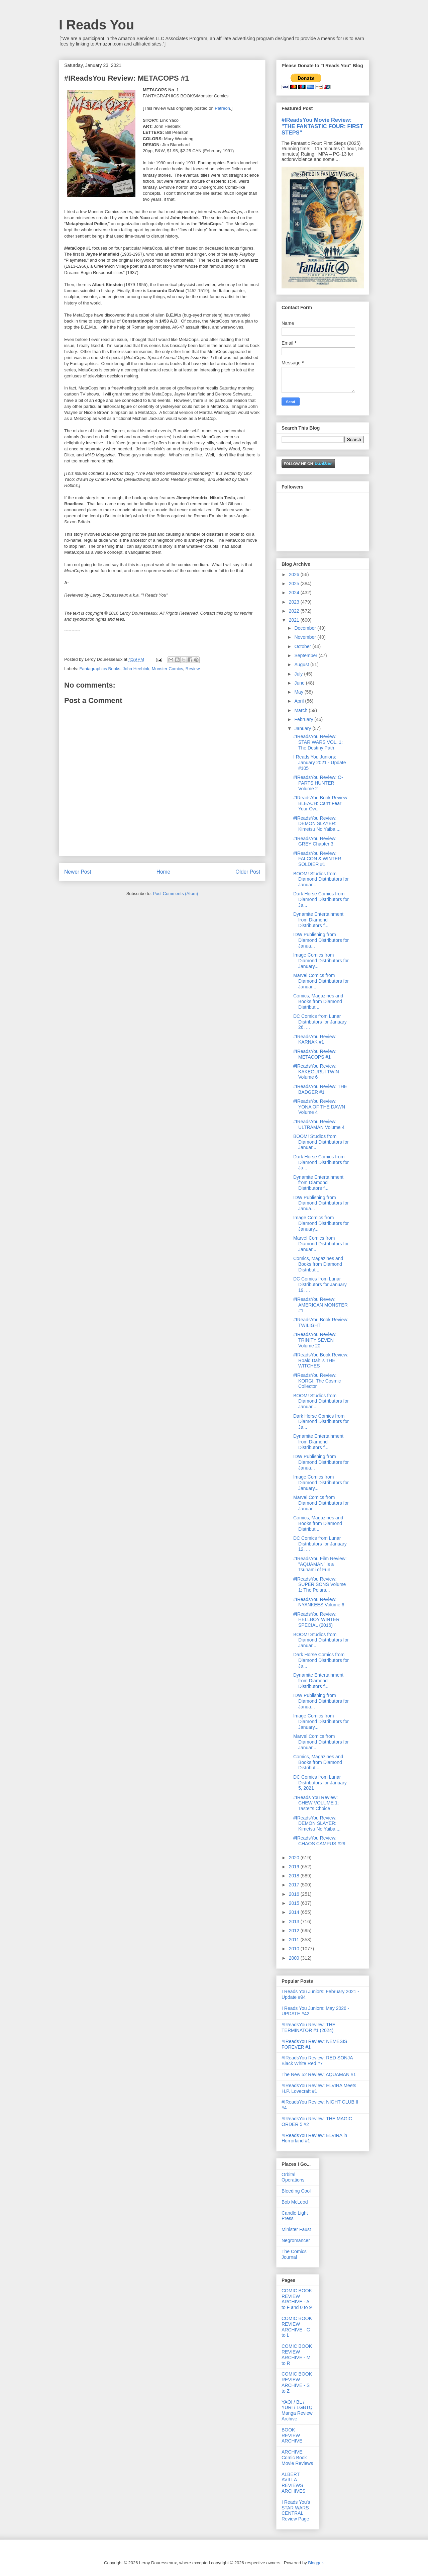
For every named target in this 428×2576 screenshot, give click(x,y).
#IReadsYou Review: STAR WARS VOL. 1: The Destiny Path (318, 742)
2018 (295, 1875)
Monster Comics (167, 668)
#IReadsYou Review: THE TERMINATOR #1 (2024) (308, 2027)
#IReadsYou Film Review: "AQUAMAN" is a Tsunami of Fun (320, 1564)
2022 (295, 611)
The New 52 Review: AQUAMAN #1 (319, 2074)
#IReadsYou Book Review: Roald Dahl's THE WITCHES (320, 1360)
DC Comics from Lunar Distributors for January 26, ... (320, 1021)
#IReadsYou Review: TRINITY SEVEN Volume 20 (314, 1340)
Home (163, 872)
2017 (295, 1884)
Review (193, 668)
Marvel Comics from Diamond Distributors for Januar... (321, 981)
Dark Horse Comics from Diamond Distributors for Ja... (321, 899)
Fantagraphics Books (100, 668)
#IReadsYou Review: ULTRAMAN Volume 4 (318, 1124)
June (300, 683)
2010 (295, 1948)
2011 (295, 1939)
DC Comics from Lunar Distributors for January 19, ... (320, 1284)
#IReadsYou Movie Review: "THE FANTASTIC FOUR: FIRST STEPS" (322, 126)
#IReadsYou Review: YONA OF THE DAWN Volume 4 (319, 1106)
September (306, 655)
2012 (295, 1930)
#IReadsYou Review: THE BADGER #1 (320, 1089)
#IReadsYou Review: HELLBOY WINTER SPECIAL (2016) (316, 1619)
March (301, 710)
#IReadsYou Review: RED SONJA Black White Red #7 (317, 2060)
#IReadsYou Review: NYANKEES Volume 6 (318, 1602)
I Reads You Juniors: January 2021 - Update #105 (319, 762)
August (302, 664)
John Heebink (136, 668)
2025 (295, 583)
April (299, 701)
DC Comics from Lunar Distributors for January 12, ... (320, 1543)
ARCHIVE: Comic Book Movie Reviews (297, 2457)
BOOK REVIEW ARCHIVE (292, 2435)
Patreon (222, 108)
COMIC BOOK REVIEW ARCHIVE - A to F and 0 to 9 (297, 2299)
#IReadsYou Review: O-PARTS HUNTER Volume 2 (318, 783)
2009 (295, 1958)
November (305, 637)
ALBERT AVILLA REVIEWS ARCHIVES (294, 2483)
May (299, 692)
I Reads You (96, 24)
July (299, 674)
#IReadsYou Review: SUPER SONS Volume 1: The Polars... (319, 1584)
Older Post (247, 872)
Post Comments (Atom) (175, 893)
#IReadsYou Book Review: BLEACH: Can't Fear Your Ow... (320, 803)
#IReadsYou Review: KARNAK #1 (314, 1039)
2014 (295, 1912)
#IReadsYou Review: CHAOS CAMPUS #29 (319, 1840)
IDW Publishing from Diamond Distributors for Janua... (321, 940)
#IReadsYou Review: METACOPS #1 (314, 1054)
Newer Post (77, 872)
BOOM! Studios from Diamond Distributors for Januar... (321, 879)
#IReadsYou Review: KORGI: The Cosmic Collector (317, 1380)
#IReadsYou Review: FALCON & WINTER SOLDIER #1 (317, 859)
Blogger (315, 2562)
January (303, 728)
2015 (295, 1903)
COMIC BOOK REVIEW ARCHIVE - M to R (297, 2354)
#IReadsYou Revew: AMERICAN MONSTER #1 (320, 1305)
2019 (295, 1866)
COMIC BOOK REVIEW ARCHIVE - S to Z (297, 2382)
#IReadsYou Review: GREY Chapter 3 (314, 841)
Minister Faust (296, 2229)
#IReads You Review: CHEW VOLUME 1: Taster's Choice (316, 1803)
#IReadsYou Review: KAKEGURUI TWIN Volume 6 (316, 1071)
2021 (295, 620)
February (304, 719)
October (303, 646)
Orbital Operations (293, 2177)
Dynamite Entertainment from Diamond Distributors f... (318, 919)
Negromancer (296, 2240)
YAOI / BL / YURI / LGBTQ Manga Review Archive (297, 2410)
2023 (295, 602)
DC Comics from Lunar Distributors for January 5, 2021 (320, 1782)
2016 (295, 1894)
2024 (295, 592)
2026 (295, 574)
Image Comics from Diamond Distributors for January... (321, 960)
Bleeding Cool (296, 2191)
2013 (295, 1921)
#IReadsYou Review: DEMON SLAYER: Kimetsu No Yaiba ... (316, 823)
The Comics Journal (294, 2254)
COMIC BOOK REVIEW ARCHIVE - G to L (297, 2327)
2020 (295, 1857)
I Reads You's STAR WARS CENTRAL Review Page (296, 2510)
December (305, 628)
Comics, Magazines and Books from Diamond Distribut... (318, 1001)
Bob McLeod (295, 2202)
